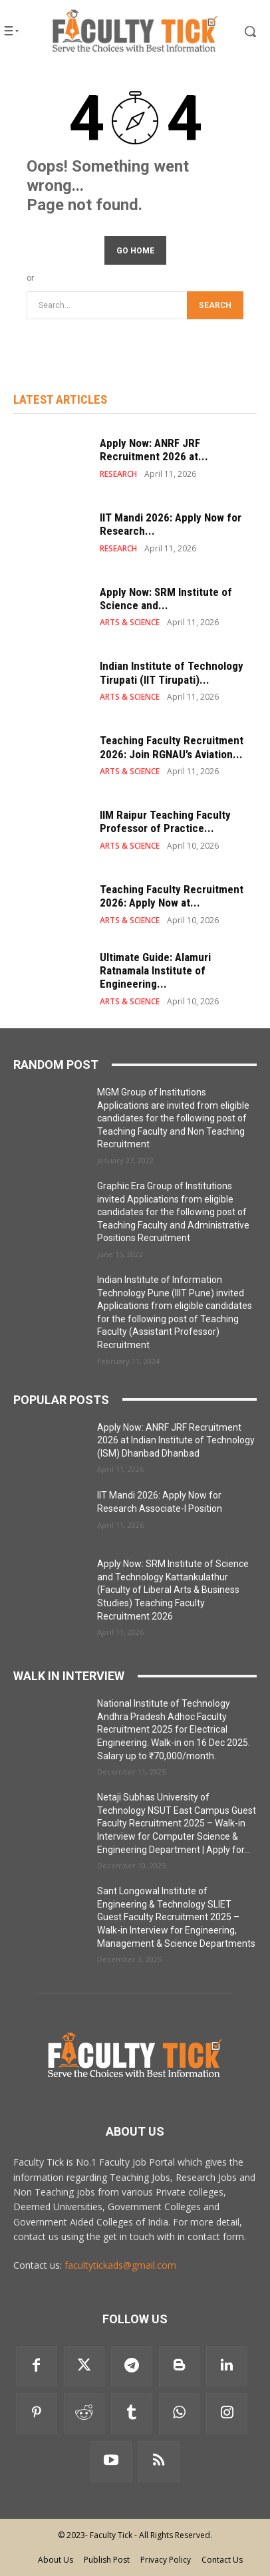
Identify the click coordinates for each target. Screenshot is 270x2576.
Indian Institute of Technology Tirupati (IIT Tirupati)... (171, 672)
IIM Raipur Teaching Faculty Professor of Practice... (165, 821)
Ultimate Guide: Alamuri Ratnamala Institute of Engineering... (155, 970)
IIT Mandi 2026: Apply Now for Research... (170, 524)
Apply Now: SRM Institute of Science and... (166, 598)
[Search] (215, 305)
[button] (240, 31)
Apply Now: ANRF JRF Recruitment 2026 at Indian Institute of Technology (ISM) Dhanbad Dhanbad (176, 1440)
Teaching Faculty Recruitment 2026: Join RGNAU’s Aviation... (171, 747)
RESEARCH (118, 474)
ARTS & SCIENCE (130, 623)
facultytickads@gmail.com (120, 2265)
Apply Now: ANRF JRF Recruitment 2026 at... (154, 449)
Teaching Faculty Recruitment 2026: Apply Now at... (171, 896)
